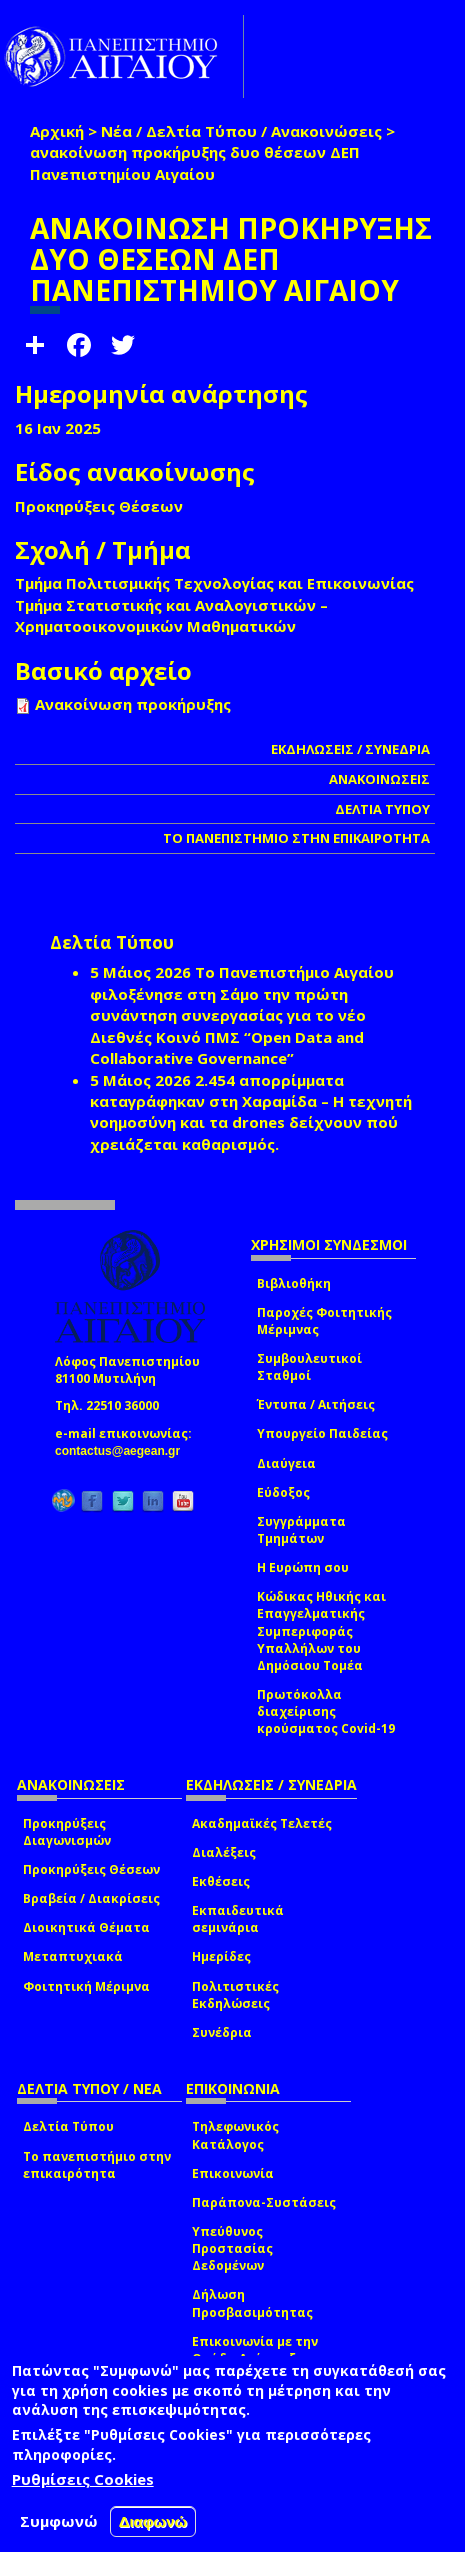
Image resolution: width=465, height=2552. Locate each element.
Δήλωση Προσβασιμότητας (252, 2303)
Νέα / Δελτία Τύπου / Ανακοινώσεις (241, 131)
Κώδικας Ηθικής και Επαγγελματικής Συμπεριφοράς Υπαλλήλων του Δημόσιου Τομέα (321, 1631)
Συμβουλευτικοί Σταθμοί (309, 1367)
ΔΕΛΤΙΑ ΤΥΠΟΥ (382, 809)
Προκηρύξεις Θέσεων (91, 1869)
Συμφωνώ (59, 2521)
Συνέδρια (222, 2032)
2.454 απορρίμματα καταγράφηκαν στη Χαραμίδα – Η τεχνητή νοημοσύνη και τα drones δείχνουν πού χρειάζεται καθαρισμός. (251, 1112)
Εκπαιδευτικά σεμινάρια (238, 1919)
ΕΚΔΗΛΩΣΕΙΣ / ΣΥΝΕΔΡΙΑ (350, 749)
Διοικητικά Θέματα (86, 1927)
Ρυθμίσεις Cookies (83, 2479)
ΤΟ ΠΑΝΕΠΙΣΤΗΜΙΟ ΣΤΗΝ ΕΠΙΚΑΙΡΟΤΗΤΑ (296, 838)
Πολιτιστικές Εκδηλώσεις (235, 1995)
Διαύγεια (286, 1463)
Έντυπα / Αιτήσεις (316, 1404)
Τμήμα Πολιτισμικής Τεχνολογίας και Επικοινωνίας (214, 583)
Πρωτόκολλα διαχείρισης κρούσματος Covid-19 (326, 1711)
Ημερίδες (221, 1956)
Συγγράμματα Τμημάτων (301, 1530)
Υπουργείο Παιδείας (322, 1433)
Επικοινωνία (233, 2173)
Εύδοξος (283, 1492)
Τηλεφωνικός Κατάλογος (235, 2135)
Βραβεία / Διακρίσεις (91, 1898)
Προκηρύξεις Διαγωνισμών (67, 1832)
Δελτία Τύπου (68, 2126)
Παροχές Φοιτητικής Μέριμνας (324, 1321)
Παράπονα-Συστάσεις (264, 2202)
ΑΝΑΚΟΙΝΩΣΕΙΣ (379, 779)
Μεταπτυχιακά (73, 1956)
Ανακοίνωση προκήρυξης (133, 704)
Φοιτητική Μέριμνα (86, 1986)
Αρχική (57, 131)
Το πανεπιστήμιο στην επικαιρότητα (97, 2165)
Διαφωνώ (153, 2521)
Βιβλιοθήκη (294, 1283)
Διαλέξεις (224, 1852)
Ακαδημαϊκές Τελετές (262, 1823)
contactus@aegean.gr (123, 1451)
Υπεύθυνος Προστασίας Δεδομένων (232, 2248)
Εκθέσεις (221, 1881)
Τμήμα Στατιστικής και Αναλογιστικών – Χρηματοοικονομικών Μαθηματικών (171, 615)
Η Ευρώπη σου (303, 1567)
